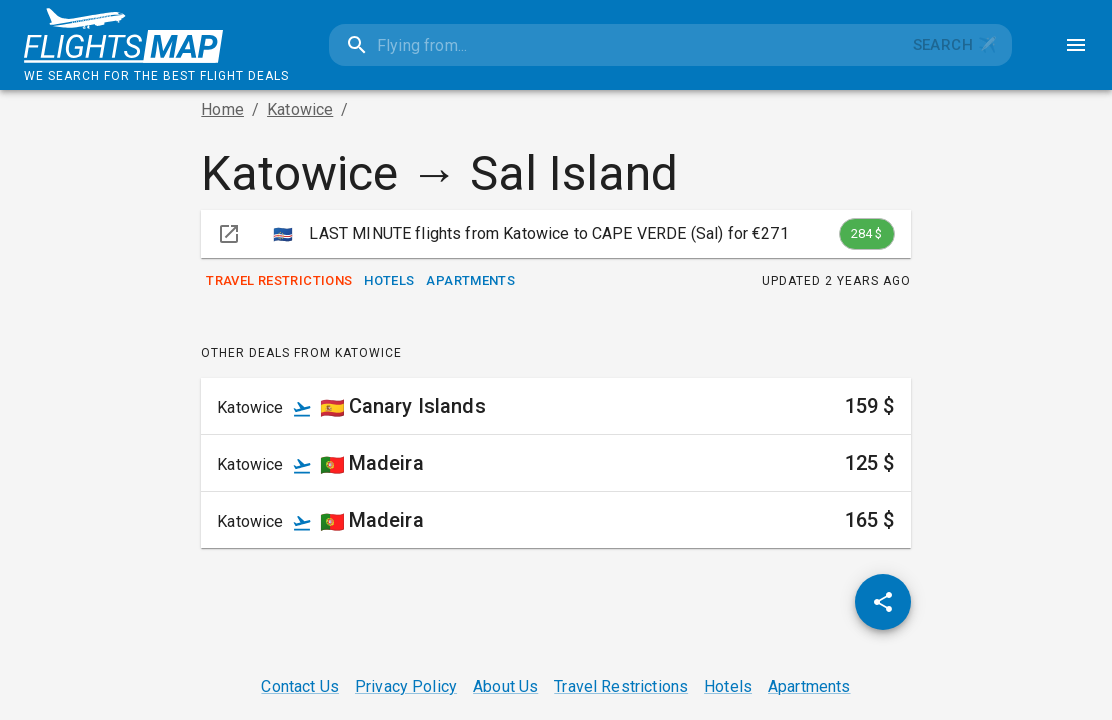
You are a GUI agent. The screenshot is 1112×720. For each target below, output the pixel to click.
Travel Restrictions (279, 281)
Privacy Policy (406, 686)
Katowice (300, 109)
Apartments (470, 281)
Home (222, 109)
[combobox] (613, 45)
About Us (505, 686)
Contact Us (300, 686)
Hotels (389, 281)
